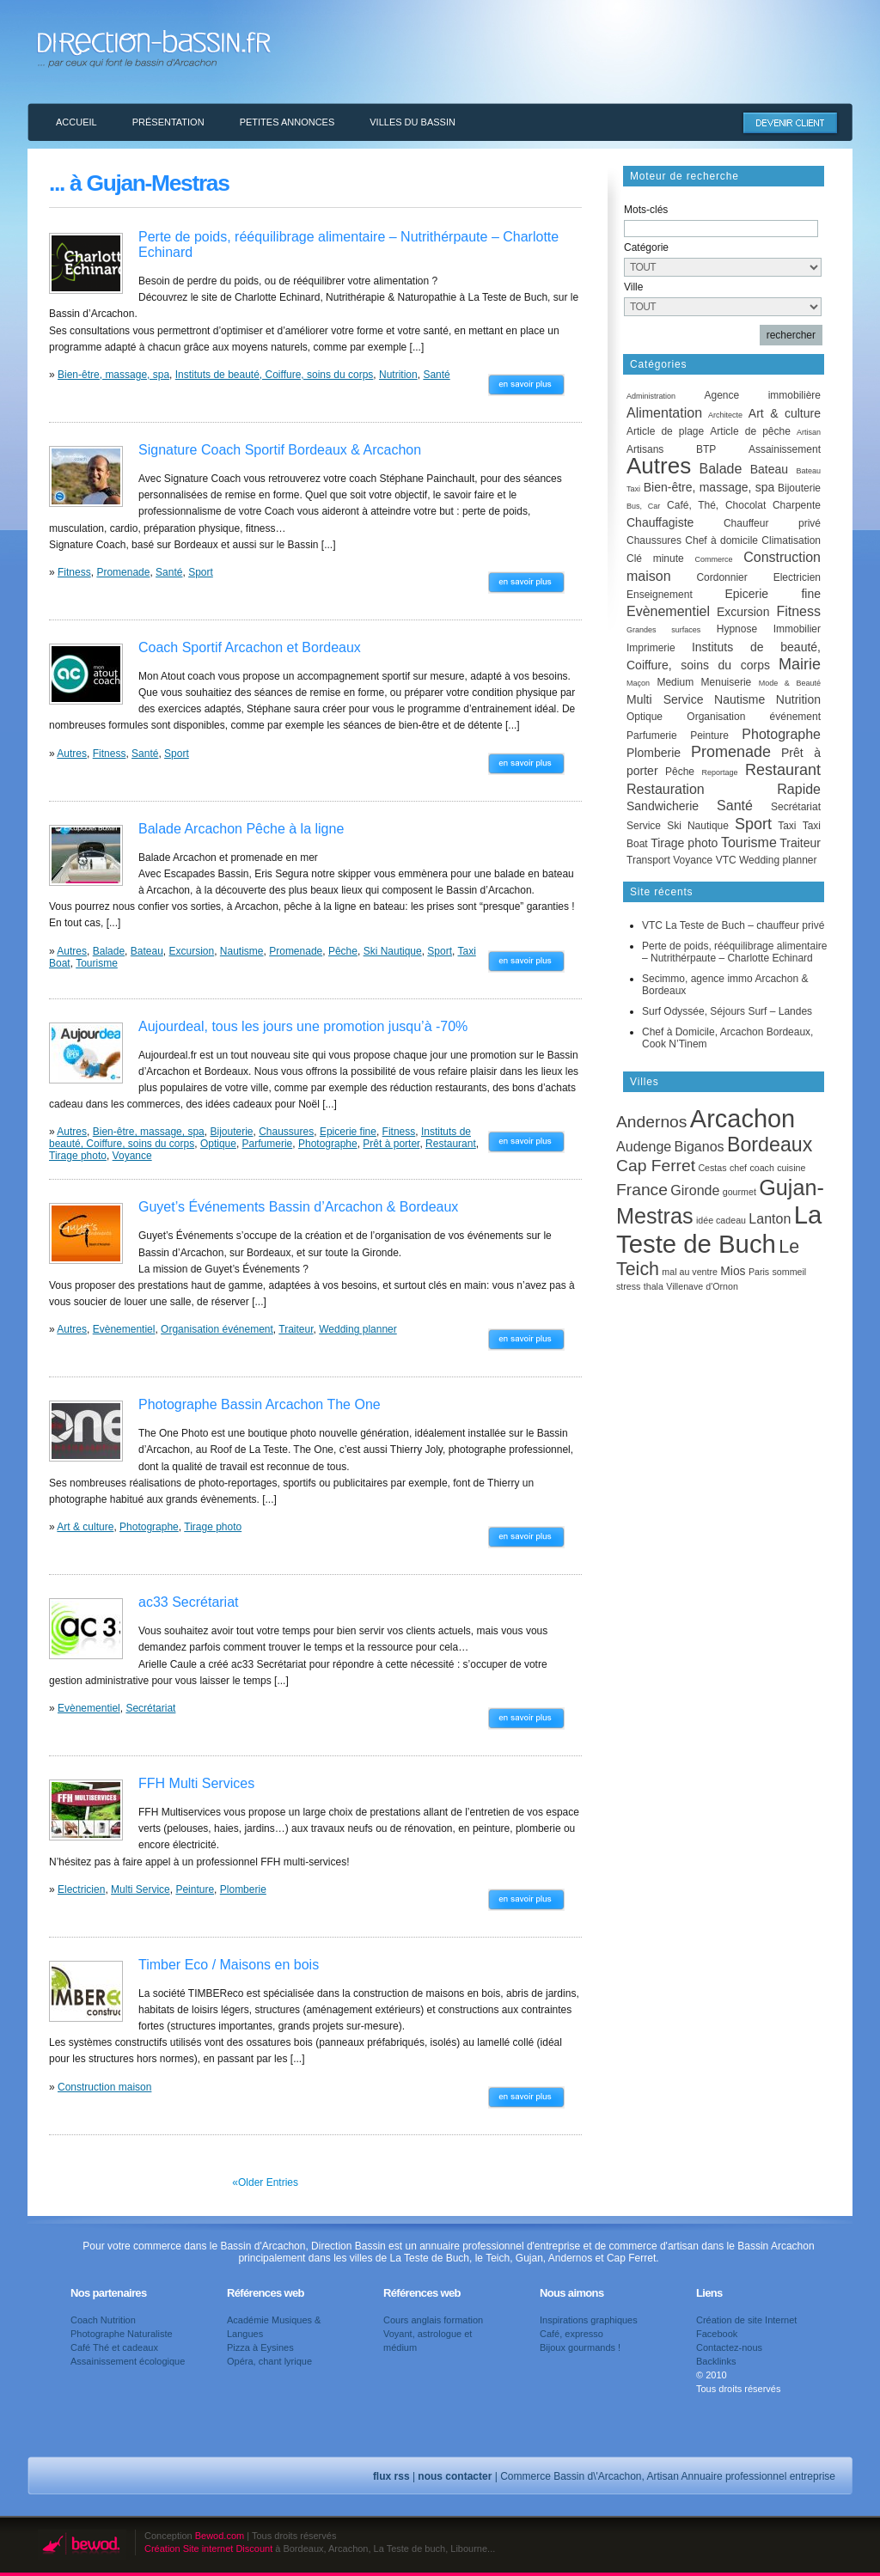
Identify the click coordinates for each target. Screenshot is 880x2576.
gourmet (739, 1192)
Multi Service (140, 1889)
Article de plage (665, 431)
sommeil (790, 1272)
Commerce (713, 559)
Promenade (123, 572)
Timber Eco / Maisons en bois (228, 1964)
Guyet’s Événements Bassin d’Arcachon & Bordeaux (298, 1206)
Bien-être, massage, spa (113, 375)
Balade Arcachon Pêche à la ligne (241, 828)
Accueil (76, 122)
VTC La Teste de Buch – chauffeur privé (733, 925)
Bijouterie (231, 1132)
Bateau (147, 951)
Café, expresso (571, 2334)
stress (628, 1286)
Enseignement (659, 595)
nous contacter (455, 2476)
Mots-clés (646, 210)
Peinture (194, 1889)
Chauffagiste (660, 522)
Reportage (719, 772)
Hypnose (737, 629)
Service (643, 826)
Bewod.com (219, 2535)
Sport (200, 572)
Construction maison (104, 2087)
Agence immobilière (762, 395)
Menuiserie (726, 682)
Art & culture (85, 1527)
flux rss (391, 2476)
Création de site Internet (746, 2320)
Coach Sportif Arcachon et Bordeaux (249, 647)
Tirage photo (78, 1156)
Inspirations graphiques (589, 2320)
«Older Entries (265, 2182)
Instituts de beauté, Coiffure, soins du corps (274, 375)
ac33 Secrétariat (188, 1602)
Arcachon (742, 1118)
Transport (648, 860)
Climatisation (791, 540)
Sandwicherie (662, 806)
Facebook (716, 2334)
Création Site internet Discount (208, 2548)
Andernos (651, 1122)
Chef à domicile (721, 540)
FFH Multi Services (196, 1783)
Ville (633, 287)
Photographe (328, 1144)
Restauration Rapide (723, 789)
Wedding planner (358, 1329)
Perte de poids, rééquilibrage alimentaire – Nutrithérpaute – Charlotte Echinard (734, 952)
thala (653, 1286)
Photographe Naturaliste (121, 2334)
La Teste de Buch (719, 1229)
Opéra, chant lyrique (269, 2361)
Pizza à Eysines (260, 2347)
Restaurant (450, 1144)
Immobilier (797, 629)
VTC (726, 860)
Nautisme (242, 951)
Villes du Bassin (412, 122)
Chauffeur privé (772, 523)
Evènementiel (124, 1329)
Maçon (638, 683)
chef (738, 1168)
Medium (675, 682)
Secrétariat (150, 1708)
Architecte (725, 415)
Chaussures (286, 1132)
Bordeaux (769, 1144)
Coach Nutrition (103, 2320)
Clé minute (655, 558)
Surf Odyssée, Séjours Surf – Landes (727, 1011)
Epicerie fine (348, 1132)
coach (761, 1168)
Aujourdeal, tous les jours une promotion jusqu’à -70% (303, 1026)
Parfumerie (267, 1144)
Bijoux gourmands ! (580, 2347)
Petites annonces (287, 122)
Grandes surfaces (663, 630)
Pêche (343, 951)
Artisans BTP (671, 449)
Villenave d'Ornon (702, 1286)
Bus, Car (643, 506)
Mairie (800, 664)
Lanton (770, 1218)
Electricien (81, 1889)
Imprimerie (650, 648)
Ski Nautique (393, 951)
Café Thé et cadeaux (114, 2347)
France (642, 1190)
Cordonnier (721, 577)
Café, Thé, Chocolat (716, 505)
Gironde (694, 1190)
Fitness (74, 572)
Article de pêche (750, 431)
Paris (759, 1272)
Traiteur (295, 1329)
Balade (109, 951)
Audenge (643, 1146)
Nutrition (398, 375)
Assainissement (785, 449)
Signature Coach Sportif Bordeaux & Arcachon (279, 450)
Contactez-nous (729, 2347)
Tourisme (97, 963)
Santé (436, 375)
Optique (218, 1144)
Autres (72, 754)
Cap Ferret (655, 1166)
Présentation (168, 122)
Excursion (191, 951)
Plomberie (243, 1889)
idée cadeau (721, 1220)
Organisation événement (217, 1329)
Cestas (712, 1168)
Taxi (787, 826)
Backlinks (716, 2361)
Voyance (132, 1156)
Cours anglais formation (433, 2320)
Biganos (699, 1146)
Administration (650, 396)
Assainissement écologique (127, 2361)
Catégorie (646, 247)
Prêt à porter (391, 1144)
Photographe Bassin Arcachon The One (259, 1404)
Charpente (797, 505)
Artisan (809, 432)
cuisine (791, 1168)
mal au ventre (690, 1272)
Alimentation (664, 413)
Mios (732, 1271)
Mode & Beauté (790, 683)
